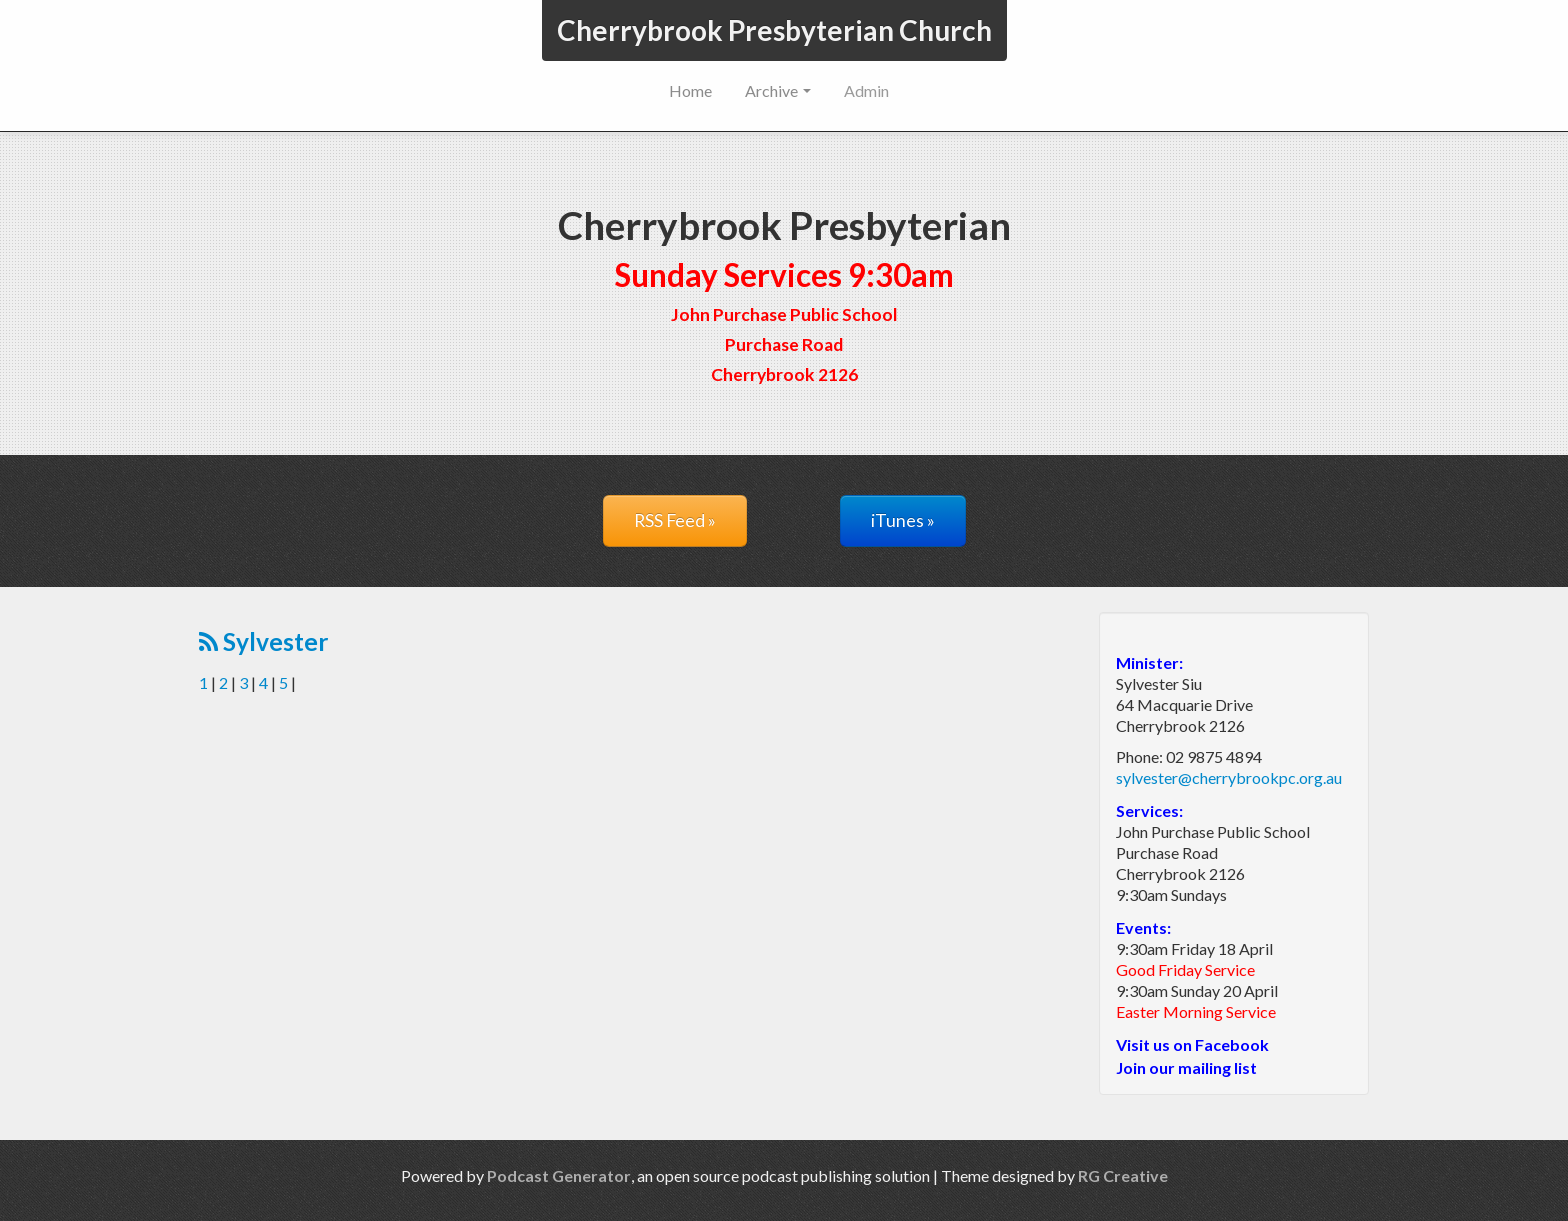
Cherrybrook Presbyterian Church (774, 30)
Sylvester (264, 641)
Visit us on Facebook (1192, 1044)
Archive (778, 90)
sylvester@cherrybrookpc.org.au (1229, 777)
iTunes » (903, 520)
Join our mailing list (1186, 1067)
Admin (866, 90)
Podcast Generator (559, 1175)
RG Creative (1123, 1175)
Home (690, 90)
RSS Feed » (675, 520)
